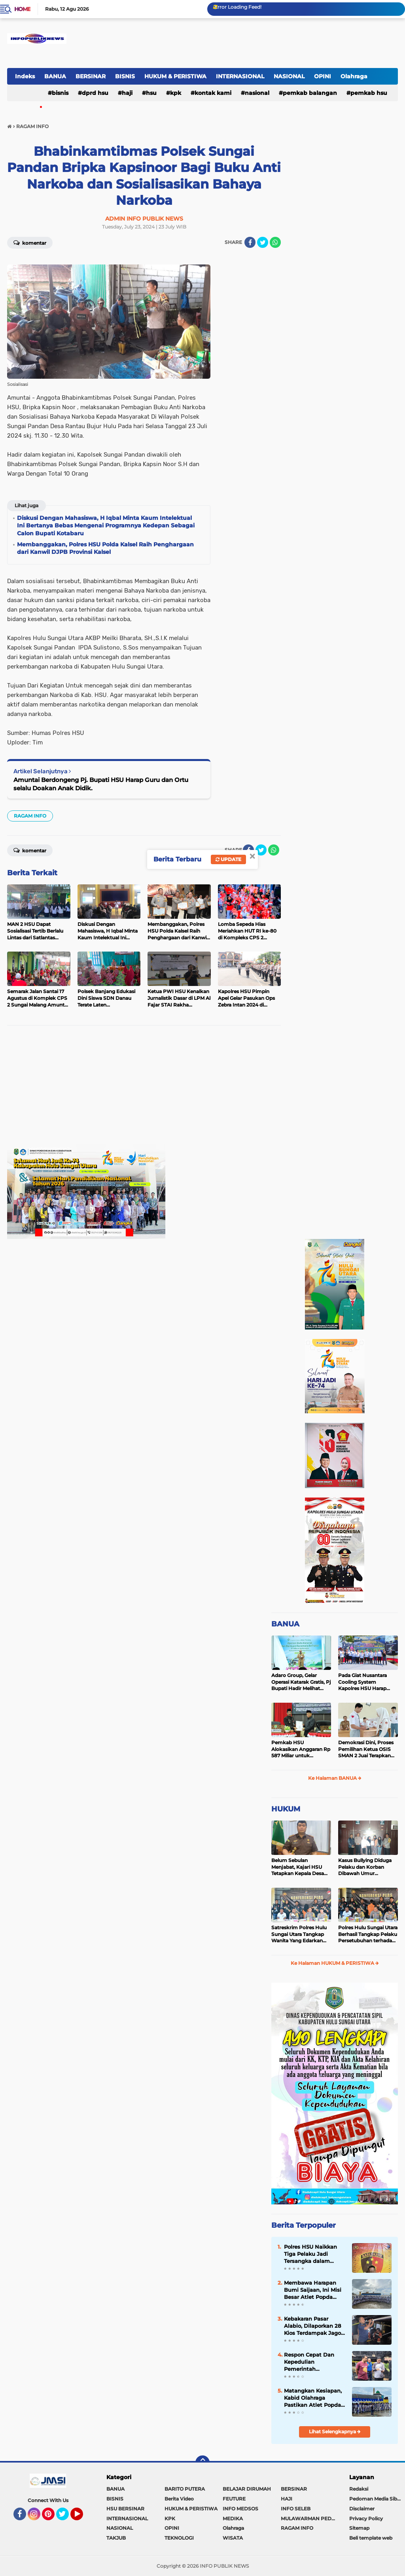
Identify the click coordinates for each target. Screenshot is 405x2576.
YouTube (82, 2517)
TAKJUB (116, 2538)
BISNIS (125, 76)
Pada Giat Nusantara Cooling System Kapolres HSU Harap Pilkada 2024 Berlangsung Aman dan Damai (366, 1682)
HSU (151, 92)
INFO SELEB (295, 2509)
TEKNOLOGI (179, 2538)
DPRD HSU (95, 92)
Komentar (29, 242)
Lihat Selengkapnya (335, 2431)
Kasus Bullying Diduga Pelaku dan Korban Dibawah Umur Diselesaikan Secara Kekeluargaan (365, 1867)
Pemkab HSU (368, 92)
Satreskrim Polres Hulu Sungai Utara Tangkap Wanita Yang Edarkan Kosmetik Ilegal (299, 1934)
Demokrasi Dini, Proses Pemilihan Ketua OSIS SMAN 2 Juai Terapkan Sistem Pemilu (366, 1749)
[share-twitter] (262, 242)
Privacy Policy (366, 2518)
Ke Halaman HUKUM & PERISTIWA (335, 1963)
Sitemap (359, 2528)
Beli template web (370, 2538)
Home (22, 9)
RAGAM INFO (30, 816)
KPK (175, 92)
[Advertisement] (144, 1088)
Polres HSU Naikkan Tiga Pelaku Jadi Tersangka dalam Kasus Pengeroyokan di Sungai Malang (312, 2254)
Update (228, 859)
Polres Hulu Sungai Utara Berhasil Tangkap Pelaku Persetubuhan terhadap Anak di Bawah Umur (367, 1934)
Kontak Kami (213, 92)
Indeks (25, 76)
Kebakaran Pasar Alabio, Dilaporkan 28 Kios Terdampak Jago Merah (312, 2326)
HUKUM (285, 1809)
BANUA (55, 76)
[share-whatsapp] (275, 242)
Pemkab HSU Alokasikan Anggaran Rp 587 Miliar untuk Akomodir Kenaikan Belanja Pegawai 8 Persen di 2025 (300, 1749)
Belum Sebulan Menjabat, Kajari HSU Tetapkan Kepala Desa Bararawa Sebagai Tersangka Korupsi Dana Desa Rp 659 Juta (300, 1867)
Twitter (66, 2517)
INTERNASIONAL (240, 76)
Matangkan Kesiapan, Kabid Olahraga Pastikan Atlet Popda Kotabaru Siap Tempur (314, 2398)
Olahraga (354, 76)
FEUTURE (234, 2499)
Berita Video (179, 2499)
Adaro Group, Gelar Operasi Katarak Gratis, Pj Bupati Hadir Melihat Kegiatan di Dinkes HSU (301, 1682)
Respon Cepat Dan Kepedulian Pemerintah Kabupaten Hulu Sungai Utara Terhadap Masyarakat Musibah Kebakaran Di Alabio (314, 2362)
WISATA (233, 2538)
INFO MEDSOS (240, 2509)
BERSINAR (91, 76)
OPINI (322, 76)
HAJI (127, 92)
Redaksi (358, 2489)
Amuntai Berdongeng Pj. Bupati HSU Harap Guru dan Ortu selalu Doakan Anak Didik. (100, 784)
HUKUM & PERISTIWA (175, 76)
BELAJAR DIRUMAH (247, 2489)
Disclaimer (362, 2509)
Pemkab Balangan (310, 92)
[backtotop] (202, 2462)
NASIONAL (289, 76)
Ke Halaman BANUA (334, 1778)
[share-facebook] (249, 242)
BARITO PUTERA (185, 2489)
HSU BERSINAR (125, 2509)
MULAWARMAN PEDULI (310, 2518)
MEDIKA (233, 2518)
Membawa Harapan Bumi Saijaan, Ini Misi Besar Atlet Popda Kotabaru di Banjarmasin (312, 2290)
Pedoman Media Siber (375, 2499)
